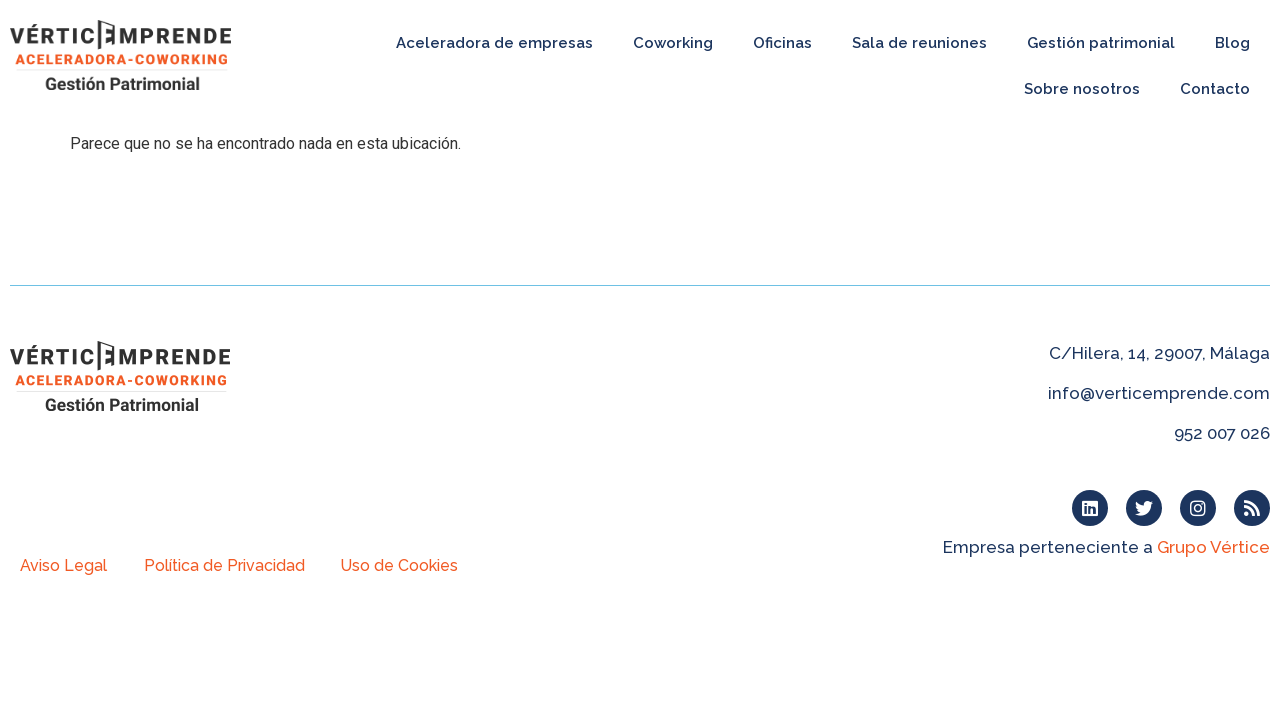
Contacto (1215, 89)
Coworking (673, 43)
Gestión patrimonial (1101, 43)
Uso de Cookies (399, 565)
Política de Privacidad (224, 565)
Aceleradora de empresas (494, 43)
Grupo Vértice (1213, 547)
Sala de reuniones (919, 43)
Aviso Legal (63, 565)
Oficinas (782, 43)
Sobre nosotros (1082, 89)
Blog (1232, 43)
